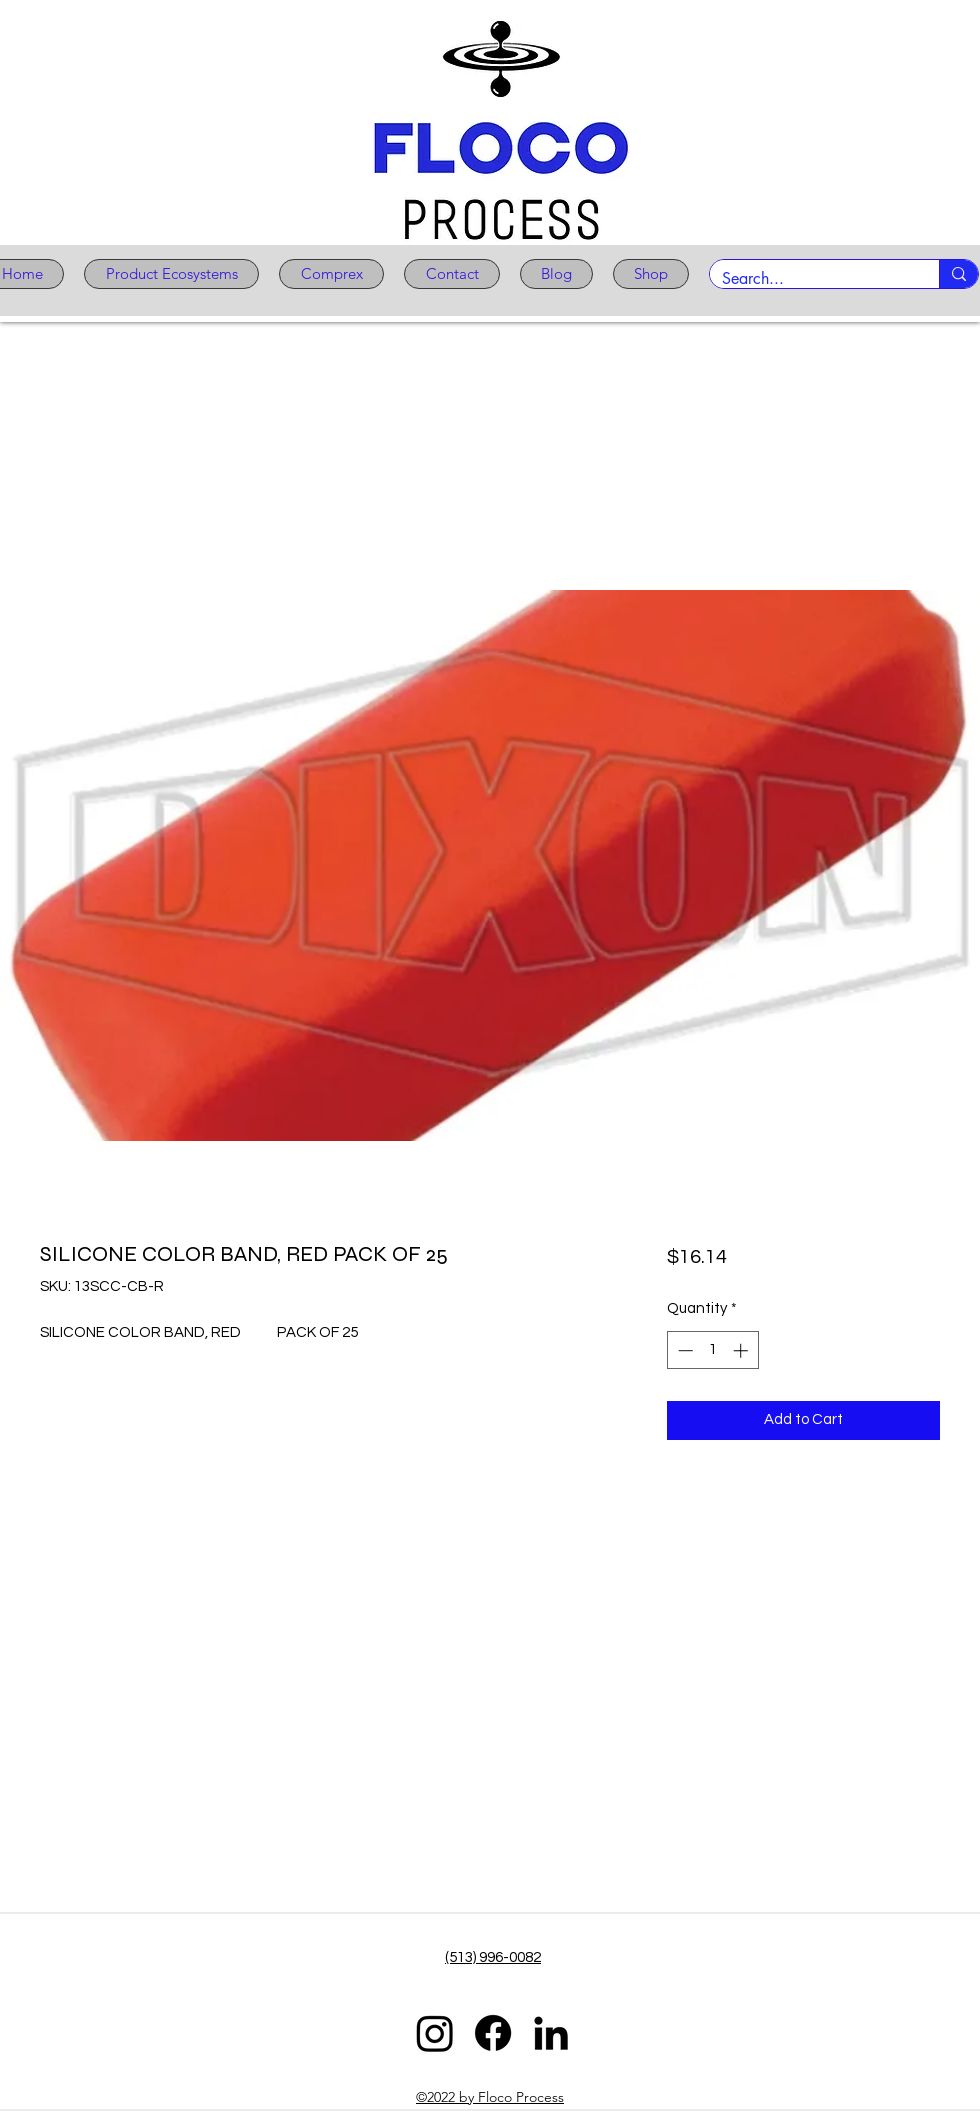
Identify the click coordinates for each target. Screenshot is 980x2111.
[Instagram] (435, 2033)
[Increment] (742, 1350)
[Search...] (809, 279)
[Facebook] (493, 2033)
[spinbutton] (712, 1350)
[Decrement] (683, 1350)
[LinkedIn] (551, 2033)
